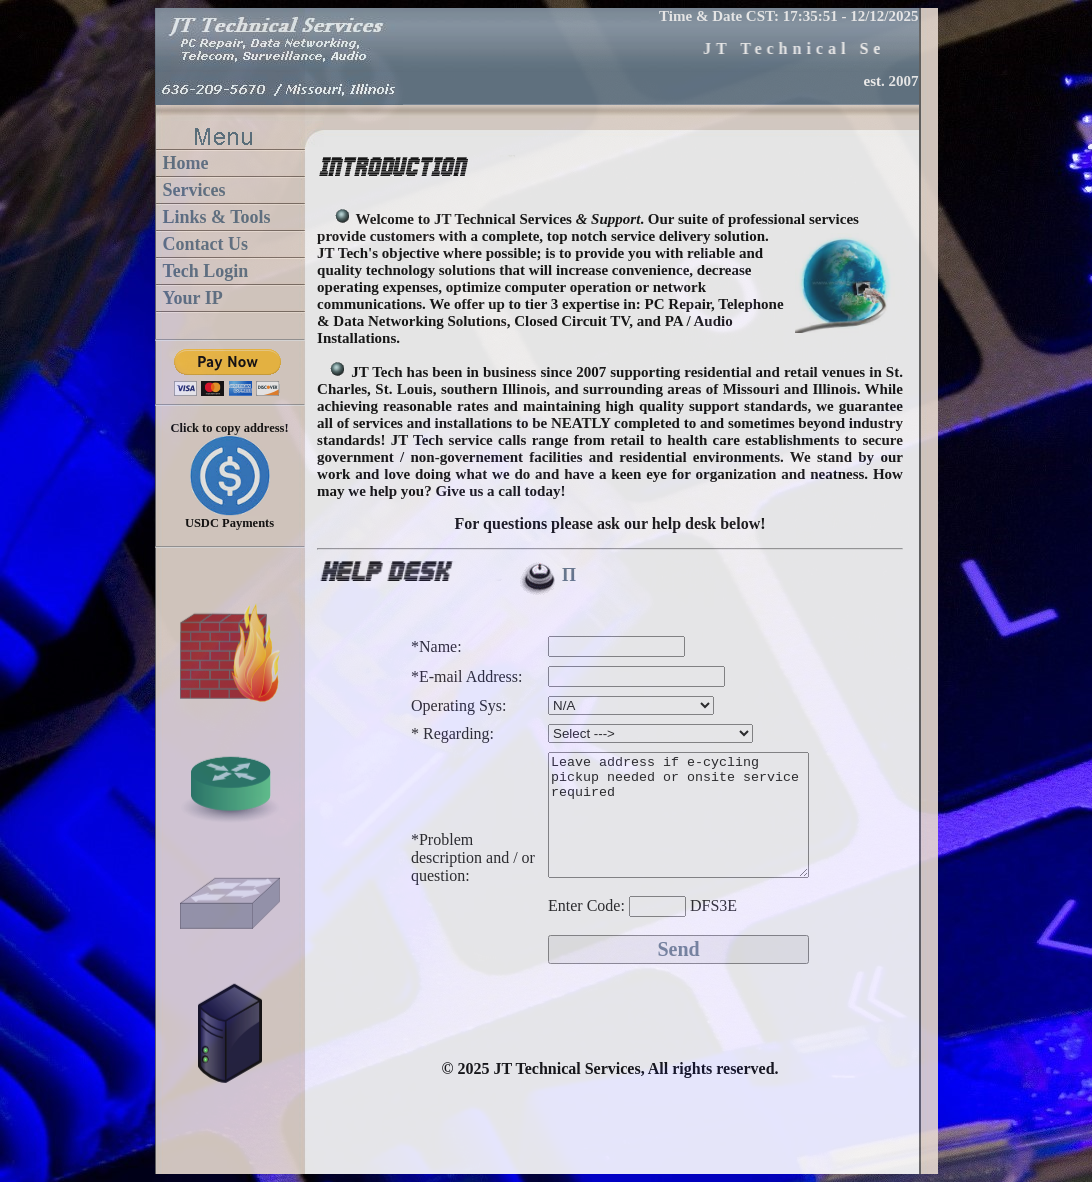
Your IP (193, 298)
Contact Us (206, 244)
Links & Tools (217, 217)
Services (194, 190)
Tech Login (206, 271)
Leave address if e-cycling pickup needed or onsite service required (663, 842)
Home (186, 163)
